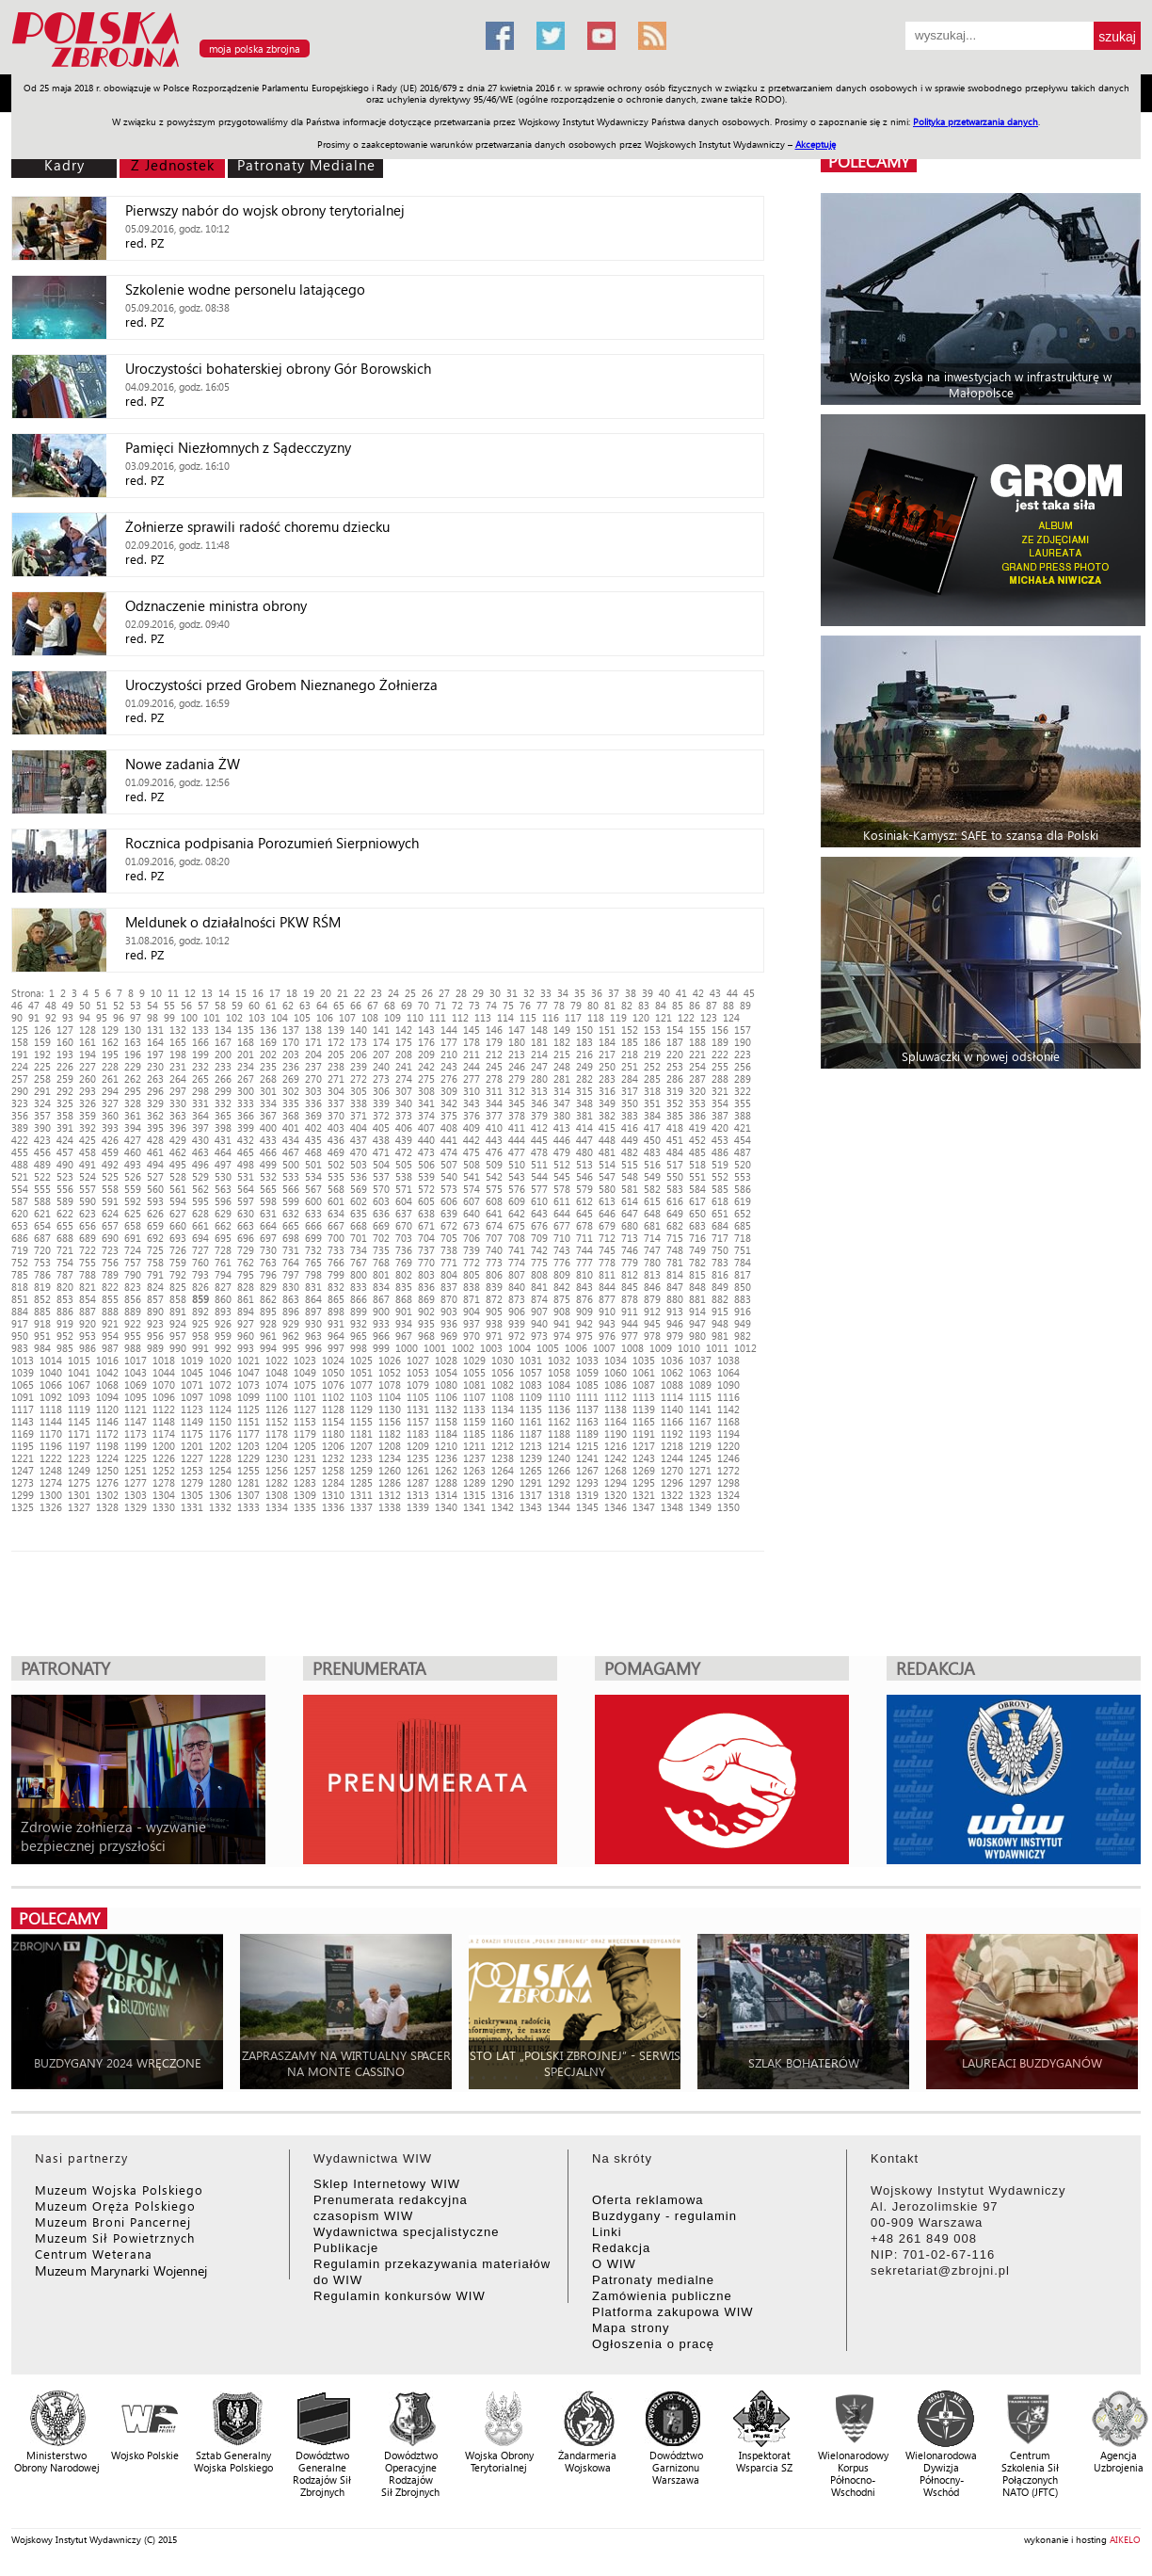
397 (200, 1127)
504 (381, 1164)
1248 (51, 1470)
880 (674, 1299)
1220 (728, 1446)
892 (200, 1311)
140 (358, 1029)
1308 (276, 1495)
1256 (276, 1470)
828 (245, 1286)
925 (200, 1323)
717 (720, 1238)
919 (64, 1323)
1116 (728, 1397)
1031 (531, 1360)
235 (268, 1066)
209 (426, 1054)
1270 (672, 1470)
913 (674, 1311)
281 (561, 1078)
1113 (643, 1397)
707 (494, 1238)
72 (457, 1005)
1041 (79, 1372)
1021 (248, 1360)
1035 (643, 1360)
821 (87, 1286)
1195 (22, 1446)
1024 (333, 1360)
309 (448, 1091)
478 (539, 1152)
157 (742, 1029)
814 (674, 1274)
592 (132, 1201)
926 (223, 1323)
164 (155, 1042)
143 (426, 1029)
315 (584, 1091)
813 (652, 1274)
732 (313, 1250)
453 (720, 1140)
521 (19, 1176)
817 (742, 1274)
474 (448, 1152)
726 (177, 1250)
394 (132, 1127)
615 (652, 1201)
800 (358, 1274)
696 (245, 1238)
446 (561, 1140)
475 (471, 1152)
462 (177, 1152)
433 (268, 1140)
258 (42, 1078)
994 (268, 1348)
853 (64, 1299)
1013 (22, 1360)
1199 (135, 1446)
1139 (643, 1409)
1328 (107, 1507)
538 (403, 1176)
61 (271, 1005)
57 (203, 1005)
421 (742, 1127)
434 (290, 1140)
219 (652, 1054)
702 (381, 1238)
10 (156, 993)
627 (177, 1213)
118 (595, 1017)
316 (607, 1091)
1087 (643, 1384)
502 (336, 1164)
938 (494, 1323)
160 (64, 1042)
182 (561, 1042)
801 (381, 1274)
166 (200, 1042)
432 (245, 1140)
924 (177, 1323)
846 (652, 1286)
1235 (418, 1458)
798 (313, 1274)
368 (290, 1115)
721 (64, 1250)
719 (19, 1250)
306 (381, 1091)
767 (358, 1262)
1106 (446, 1397)
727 (200, 1250)
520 (742, 1164)
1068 (107, 1384)
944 (629, 1323)
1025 (361, 1360)
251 (629, 1066)
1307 (248, 1495)
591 (110, 1201)
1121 (135, 1409)
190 (742, 1042)
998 (358, 1348)
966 (381, 1335)
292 (64, 1091)
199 (200, 1054)
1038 (728, 1360)
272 (358, 1078)
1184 (446, 1433)
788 (87, 1274)
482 (629, 1152)
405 (381, 1127)
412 (539, 1127)
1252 (163, 1470)
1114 (672, 1397)
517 (674, 1164)
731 (290, 1250)
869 (426, 1299)
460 (132, 1152)
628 (200, 1213)
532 (268, 1176)
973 (539, 1335)
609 (516, 1201)
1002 (463, 1348)
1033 (587, 1360)
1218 (672, 1446)
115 (528, 1017)
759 (177, 1262)
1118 (51, 1409)
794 (223, 1274)
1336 (333, 1507)
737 (426, 1250)
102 (234, 1017)
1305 (192, 1495)
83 (643, 1005)
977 (629, 1335)
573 (448, 1189)
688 (64, 1238)
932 (358, 1323)
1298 (728, 1482)
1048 (276, 1372)
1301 (79, 1495)
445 (539, 1140)
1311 (361, 1495)
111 (437, 1017)
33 (546, 993)
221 (697, 1054)
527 (155, 1176)
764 (290, 1262)
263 (155, 1078)
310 (471, 1091)
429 (177, 1140)
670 (403, 1225)
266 (223, 1078)
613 (607, 1201)
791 (155, 1274)
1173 (135, 1433)
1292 (559, 1482)
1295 (643, 1482)
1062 (672, 1372)
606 (448, 1201)
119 (618, 1017)
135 (245, 1029)
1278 (163, 1482)
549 (652, 1176)
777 (584, 1262)
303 (313, 1091)
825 (177, 1286)
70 (423, 1005)
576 (516, 1189)
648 (652, 1213)
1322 (672, 1495)
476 (494, 1152)
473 (426, 1152)
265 (200, 1078)
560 (155, 1189)
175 (403, 1042)
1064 (728, 1372)
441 (448, 1140)
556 (64, 1189)
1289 (474, 1482)
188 (697, 1042)
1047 (248, 1372)
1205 (305, 1446)
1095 (135, 1397)
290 (19, 1091)
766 (336, 1262)
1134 (502, 1409)
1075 (305, 1384)
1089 (700, 1384)
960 (245, 1335)
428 (155, 1140)
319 (674, 1091)
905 (494, 1311)
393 (110, 1127)
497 (223, 1164)
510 (516, 1164)
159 (42, 1042)
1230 (276, 1458)
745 (607, 1250)
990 (177, 1348)
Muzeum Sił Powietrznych (115, 2238)
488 (19, 1164)
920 (87, 1323)
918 (42, 1323)
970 (471, 1335)
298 (200, 1091)
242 (426, 1066)
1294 (615, 1482)
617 (697, 1201)
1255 (248, 1470)
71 (440, 1005)
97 (135, 1017)
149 (561, 1029)
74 (491, 1005)
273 (381, 1078)
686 (19, 1238)
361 (132, 1115)
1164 (615, 1421)
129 (110, 1029)
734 (358, 1250)
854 (87, 1299)
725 (155, 1250)
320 (697, 1091)
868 (403, 1299)
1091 (22, 1397)
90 (17, 1017)
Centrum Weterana (93, 2254)
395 (155, 1127)
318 (652, 1091)
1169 (22, 1433)
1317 (531, 1495)
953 (87, 1335)
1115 (700, 1397)
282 (584, 1078)
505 (403, 1164)
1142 (728, 1409)
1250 (107, 1470)
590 (87, 1201)
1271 (700, 1470)
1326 (51, 1507)
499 (268, 1164)
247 (539, 1066)
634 (336, 1213)
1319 (587, 1495)
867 (381, 1299)
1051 (361, 1372)
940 (539, 1323)
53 (135, 1005)
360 (110, 1115)
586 (742, 1189)
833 (358, 1286)
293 (87, 1091)
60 (254, 1005)
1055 (474, 1372)
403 (336, 1127)
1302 (107, 1495)
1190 (615, 1433)
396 (177, 1127)
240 (381, 1066)
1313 (418, 1495)
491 (87, 1164)
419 (697, 1127)
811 (607, 1274)
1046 (220, 1372)
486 (720, 1152)
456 (42, 1152)
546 (584, 1176)
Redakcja (621, 2248)
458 (87, 1152)
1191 (643, 1433)
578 (561, 1189)
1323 (700, 1495)
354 (720, 1103)
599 (290, 1201)
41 (681, 993)
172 (336, 1042)
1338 (389, 1507)
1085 (587, 1384)
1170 (51, 1433)
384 (652, 1115)
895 (268, 1311)
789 (110, 1274)
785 (19, 1274)
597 (245, 1201)
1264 (502, 1470)
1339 (418, 1507)
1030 (502, 1360)
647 (629, 1213)
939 (516, 1323)
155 (697, 1029)
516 (652, 1164)
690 (110, 1238)
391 (64, 1127)
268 (268, 1078)
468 (313, 1152)
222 (720, 1054)
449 (629, 1140)
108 (369, 1017)
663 (245, 1225)
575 (494, 1189)
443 (494, 1140)
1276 (107, 1482)
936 (448, 1323)
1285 (361, 1482)
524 (87, 1176)
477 (516, 1152)
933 (381, 1323)
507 (448, 1164)
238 (336, 1066)
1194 (728, 1433)
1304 (163, 1495)
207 (381, 1054)
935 (426, 1323)
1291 (531, 1482)
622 (64, 1213)
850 (742, 1286)
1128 (333, 1409)
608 (494, 1201)
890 (155, 1311)
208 (403, 1054)
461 (155, 1152)
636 (381, 1213)
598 (268, 1201)
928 (268, 1323)
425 (87, 1140)
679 (607, 1225)
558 (110, 1189)
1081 (474, 1384)
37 (613, 993)
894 (245, 1311)
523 (64, 1176)
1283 (305, 1482)
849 (720, 1286)
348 (584, 1103)
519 (720, 1164)
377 (494, 1115)
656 (87, 1225)
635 (358, 1213)
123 (708, 1017)
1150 (220, 1421)
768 (381, 1262)
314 (561, 1091)
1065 (22, 1384)
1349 (700, 1507)
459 (110, 1152)
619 (742, 1201)
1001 (435, 1348)
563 (223, 1189)
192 (42, 1054)
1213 (531, 1446)
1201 (192, 1446)
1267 (587, 1470)
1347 (643, 1507)
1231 (305, 1458)
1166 (672, 1421)
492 (110, 1164)
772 (471, 1262)
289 (742, 1078)
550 (674, 1176)
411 (516, 1127)
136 (268, 1029)
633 (313, 1213)
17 (274, 993)
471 (381, 1152)
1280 (220, 1482)
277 (471, 1078)
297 (177, 1091)
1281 (248, 1482)
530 (223, 1176)
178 (471, 1042)
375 (448, 1115)
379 (539, 1115)
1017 (135, 1360)
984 (42, 1348)
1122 (163, 1409)
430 (200, 1140)
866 (358, 1299)
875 (561, 1299)
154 (674, 1029)
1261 (418, 1470)
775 (539, 1262)
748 (674, 1250)
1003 (491, 1348)
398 (223, 1127)
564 (245, 1189)
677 (561, 1225)
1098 (220, 1397)
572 (426, 1189)
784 (742, 1262)
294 (110, 1091)
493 (132, 1164)
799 (336, 1274)
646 (607, 1213)
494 (155, 1164)
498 (245, 1164)
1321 (643, 1495)
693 (177, 1238)
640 (471, 1213)
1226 (163, 1458)
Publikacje (345, 2248)
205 (336, 1054)
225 (42, 1066)
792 (177, 1274)
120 (640, 1017)
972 (516, 1335)
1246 (728, 1458)
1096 (163, 1397)
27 (444, 993)
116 (550, 1017)
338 (358, 1103)
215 (561, 1054)
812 (629, 1274)
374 (426, 1115)
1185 (474, 1433)
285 (652, 1078)
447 (584, 1140)
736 (403, 1250)
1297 (700, 1482)
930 (313, 1323)
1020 (220, 1360)
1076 (333, 1384)
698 (290, 1238)
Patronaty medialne (653, 2280)
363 (177, 1115)
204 (313, 1054)
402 (313, 1127)
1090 (728, 1384)
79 (576, 1005)
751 (742, 1250)
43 (715, 993)
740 (494, 1250)
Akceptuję (815, 144)
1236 (446, 1458)
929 (290, 1323)
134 (223, 1029)
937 (471, 1323)
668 (358, 1225)
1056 (502, 1372)
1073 (248, 1384)
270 (313, 1078)
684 (720, 1225)
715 (674, 1238)
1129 (361, 1409)
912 (652, 1311)
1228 (220, 1458)
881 (697, 1299)
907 (539, 1311)
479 (561, 1152)
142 (403, 1029)
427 (132, 1140)
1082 (502, 1384)
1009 (660, 1348)
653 (19, 1225)
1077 (361, 1384)
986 (87, 1348)
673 (471, 1225)
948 (720, 1323)
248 (561, 1066)
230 (155, 1066)
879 (652, 1299)
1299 (22, 1495)
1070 (163, 1384)
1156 (389, 1421)
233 (223, 1066)
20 (325, 993)
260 (87, 1078)
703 (403, 1238)
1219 (700, 1446)
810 (584, 1274)
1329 (135, 1507)
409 (471, 1127)
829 (268, 1286)
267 (245, 1078)
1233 (361, 1458)
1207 (361, 1446)
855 (110, 1299)
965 (358, 1335)
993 (245, 1348)
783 (720, 1262)
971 (494, 1335)
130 (132, 1029)
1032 (559, 1360)
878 (629, 1299)
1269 (643, 1470)
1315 (474, 1495)
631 (268, 1213)
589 (64, 1201)
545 (561, 1176)
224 (19, 1066)
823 (132, 1286)
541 (471, 1176)
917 (19, 1323)
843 (584, 1286)
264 (177, 1078)
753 (42, 1262)
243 (448, 1066)
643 (539, 1213)
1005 (547, 1348)
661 (200, 1225)
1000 (406, 1348)
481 (607, 1152)
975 (584, 1335)
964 (336, 1335)
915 (720, 1311)
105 (302, 1017)
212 (494, 1054)
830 (290, 1286)
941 (561, 1323)
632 (290, 1213)
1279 (192, 1482)
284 (629, 1078)
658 (132, 1225)
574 (471, 1189)
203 (290, 1054)
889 (132, 1311)
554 (19, 1189)
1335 (305, 1507)
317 (629, 1091)
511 (539, 1164)
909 (584, 1311)
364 (200, 1115)
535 (336, 1176)
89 (745, 1005)
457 (64, 1152)
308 (426, 1091)
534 (313, 1176)
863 (290, 1299)
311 (494, 1091)
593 (155, 1201)
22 (359, 993)
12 (190, 993)
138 (313, 1029)
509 (494, 1164)
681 (652, 1225)
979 (674, 1335)
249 (584, 1066)
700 (336, 1238)
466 (268, 1152)
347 (561, 1103)
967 (403, 1335)
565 (268, 1189)
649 (674, 1213)
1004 (519, 1348)
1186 (502, 1433)
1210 (446, 1446)
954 (110, 1335)
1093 (79, 1397)
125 (19, 1029)
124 (731, 1017)
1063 (700, 1372)
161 (87, 1042)
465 (245, 1152)
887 (87, 1311)
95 (101, 1017)
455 (19, 1152)
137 (290, 1029)
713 (629, 1238)
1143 (22, 1421)
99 (169, 1017)
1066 (51, 1384)
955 (132, 1335)
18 (291, 993)
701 (358, 1238)
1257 (305, 1470)
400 (268, 1127)
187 (674, 1042)
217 (607, 1054)
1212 (502, 1446)
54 (152, 1005)
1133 (474, 1409)
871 (471, 1299)
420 (720, 1127)
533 (290, 1176)
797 (290, 1274)
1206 (333, 1446)
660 (177, 1225)
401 (290, 1127)
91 (34, 1017)
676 (539, 1225)
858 (177, 1299)
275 (426, 1078)
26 (427, 993)
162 (110, 1042)
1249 (79, 1470)
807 (516, 1274)
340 (403, 1103)
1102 (333, 1397)
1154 (333, 1421)
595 (200, 1201)
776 (561, 1262)
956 (155, 1335)
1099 (248, 1397)
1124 (220, 1409)
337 (336, 1103)
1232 (333, 1458)
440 (426, 1140)
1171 (79, 1433)
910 (607, 1311)
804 (448, 1274)
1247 (22, 1470)
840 (516, 1286)
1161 (531, 1421)
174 (381, 1042)
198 (177, 1054)
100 (189, 1017)
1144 (51, 1421)
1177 (248, 1433)
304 (336, 1091)
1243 (643, 1458)
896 (290, 1311)
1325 (22, 1507)
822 (110, 1286)
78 (559, 1005)
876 (584, 1299)
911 (629, 1311)
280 (539, 1078)
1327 (79, 1507)
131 (155, 1029)
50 (84, 1005)
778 (607, 1262)
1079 (418, 1384)
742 (539, 1250)
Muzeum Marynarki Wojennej (121, 2270)
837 (448, 1286)
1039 (22, 1372)
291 (42, 1091)
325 (64, 1103)
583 (674, 1189)
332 (223, 1103)
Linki (607, 2232)
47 (34, 1005)
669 (381, 1225)
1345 (587, 1507)
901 (403, 1311)
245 (494, 1066)
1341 (474, 1507)
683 (697, 1225)
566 (290, 1189)
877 (607, 1299)
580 (607, 1189)
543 (516, 1176)
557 (87, 1189)
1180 (333, 1433)
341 (426, 1103)
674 (494, 1225)
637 (403, 1213)
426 (110, 1140)
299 (223, 1091)
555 (42, 1189)
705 (448, 1238)
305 (358, 1091)
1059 (587, 1372)
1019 (192, 1360)
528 (177, 1176)
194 (87, 1054)
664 (268, 1225)
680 (629, 1225)
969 (448, 1335)
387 (720, 1115)
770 (426, 1262)
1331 (192, 1507)
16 (258, 993)
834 (381, 1286)
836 (426, 1286)
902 (426, 1311)
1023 (305, 1360)
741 (516, 1250)
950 (19, 1335)
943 (607, 1323)
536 (358, 1176)
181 (539, 1042)
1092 (51, 1397)
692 (155, 1238)
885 (42, 1311)
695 (223, 1238)
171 (313, 1042)
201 (245, 1054)
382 (607, 1115)
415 (607, 1127)
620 (19, 1213)
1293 (587, 1482)
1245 (700, 1458)
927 (245, 1323)
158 (19, 1042)
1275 (79, 1482)
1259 (361, 1470)
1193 (700, 1433)
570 (381, 1189)
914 (697, 1311)
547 (607, 1176)
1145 (79, 1421)
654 (42, 1225)
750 (720, 1250)
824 (155, 1286)
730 (268, 1250)
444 (516, 1140)
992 (223, 1348)
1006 (576, 1348)
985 (64, 1348)
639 (448, 1213)
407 (426, 1127)
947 (697, 1323)
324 (42, 1103)
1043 (135, 1372)
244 (471, 1066)
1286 (389, 1482)
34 (562, 993)
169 (268, 1042)
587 (19, 1201)
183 (584, 1042)
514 (607, 1164)
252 (652, 1066)
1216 (615, 1446)
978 (652, 1335)
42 (698, 993)
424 (64, 1140)
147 (516, 1029)
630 (245, 1213)
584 (697, 1189)
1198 (107, 1446)
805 (471, 1274)
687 (42, 1238)
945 (652, 1323)
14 (224, 993)
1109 (531, 1397)
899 (358, 1311)
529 (200, 1176)
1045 (192, 1372)
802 (403, 1274)
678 (584, 1225)
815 (697, 1274)
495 (177, 1164)
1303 (135, 1495)
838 (471, 1286)
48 (50, 1005)
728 (223, 1250)
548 (629, 1176)
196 (132, 1054)
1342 (502, 1507)
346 (539, 1103)
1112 (615, 1397)
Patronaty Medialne (306, 164)
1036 (672, 1360)
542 (494, 1176)
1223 (79, 1458)
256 (742, 1066)
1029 (474, 1360)
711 (584, 1238)
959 (223, 1335)
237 (313, 1066)
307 (403, 1091)
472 (403, 1152)
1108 (502, 1397)
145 (471, 1029)
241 (403, 1066)
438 (381, 1140)
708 (516, 1238)
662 (223, 1225)
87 (711, 1005)
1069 (135, 1384)
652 (742, 1213)
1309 (305, 1495)
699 (313, 1238)
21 (342, 993)
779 (629, 1262)
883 (742, 1299)
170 (290, 1042)
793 (200, 1274)
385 (674, 1115)
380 (561, 1115)
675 (516, 1225)
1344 (559, 1507)
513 (584, 1164)
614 (629, 1201)
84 (660, 1005)
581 (629, 1189)
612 (584, 1201)
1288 (446, 1482)
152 (629, 1029)
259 (64, 1078)
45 (749, 993)
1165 (643, 1421)
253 (674, 1066)
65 (338, 1005)
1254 (220, 1470)
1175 (192, 1433)
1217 (643, 1446)
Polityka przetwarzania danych (975, 121)
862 (268, 1299)
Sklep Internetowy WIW (386, 2184)
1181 (361, 1433)
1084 (559, 1384)
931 (336, 1323)
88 (728, 1005)
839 (494, 1286)
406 (403, 1127)
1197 (79, 1446)
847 (674, 1286)
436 (336, 1140)
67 (372, 1005)
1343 (531, 1507)
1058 (559, 1372)
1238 (502, 1458)
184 (607, 1042)
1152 (276, 1421)
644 (561, 1213)
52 (118, 1005)
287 (697, 1078)
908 (561, 1311)
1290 (502, 1482)
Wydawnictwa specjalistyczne (406, 2232)
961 (268, 1335)
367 (268, 1115)
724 (132, 1250)
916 (742, 1311)
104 (279, 1017)
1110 (559, 1397)
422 (19, 1140)
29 (478, 993)
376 (471, 1115)
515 (629, 1164)
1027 (418, 1360)
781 (674, 1262)
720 (42, 1250)
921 (110, 1323)
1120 (107, 1409)
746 (629, 1250)
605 (426, 1201)
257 (19, 1078)
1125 (248, 1409)
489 (42, 1164)
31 (512, 993)
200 (223, 1054)
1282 (276, 1482)
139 (336, 1029)
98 (152, 1017)
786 (42, 1274)
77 (542, 1005)
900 (381, 1311)
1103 (361, 1397)
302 (290, 1091)
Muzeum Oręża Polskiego (115, 2206)
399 (245, 1127)
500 (290, 1164)
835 (403, 1286)
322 (742, 1091)
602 (358, 1201)
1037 (700, 1360)
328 (132, 1103)
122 (686, 1017)
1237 (474, 1458)
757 (132, 1262)
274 (403, 1078)
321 (720, 1091)
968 (426, 1335)
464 (223, 1152)
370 (336, 1115)
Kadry (64, 164)
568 (336, 1189)
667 (336, 1225)
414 (584, 1127)
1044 (163, 1372)
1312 (389, 1495)
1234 (389, 1458)
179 (494, 1042)
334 (268, 1103)
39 (647, 993)
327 (110, 1103)
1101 (305, 1397)
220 (674, 1054)
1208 (389, 1446)
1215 (587, 1446)
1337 (361, 1507)
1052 (389, 1372)
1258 (333, 1470)
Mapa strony (631, 2328)
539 (426, 1176)
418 (674, 1127)
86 (694, 1005)
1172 (107, 1433)
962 (290, 1335)
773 (494, 1262)
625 (132, 1213)
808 (539, 1274)
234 (245, 1066)
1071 (192, 1384)
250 (607, 1066)
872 (494, 1299)
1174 (163, 1433)
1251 (135, 1470)
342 (448, 1103)
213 (516, 1054)
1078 (389, 1384)
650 (697, 1213)
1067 (79, 1384)
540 (448, 1176)
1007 (604, 1348)
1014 (51, 1360)
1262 (446, 1470)
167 (223, 1042)
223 (742, 1054)
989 (155, 1348)
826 (200, 1286)
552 (720, 1176)
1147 (135, 1421)
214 (539, 1054)
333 (245, 1103)
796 (268, 1274)
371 (358, 1115)
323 (19, 1103)
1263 (474, 1470)
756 (110, 1262)
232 (200, 1066)
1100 (276, 1397)
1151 (248, 1421)
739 (471, 1250)
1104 (389, 1397)
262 (132, 1078)
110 (415, 1017)
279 (516, 1078)
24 (393, 993)
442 (471, 1140)
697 (268, 1238)
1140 (672, 1409)
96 (118, 1017)
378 (516, 1115)
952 (64, 1335)
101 (211, 1017)
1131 (418, 1409)
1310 (333, 1495)
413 (561, 1127)
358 (64, 1115)
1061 (643, 1372)
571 (403, 1189)
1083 (531, 1384)
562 (200, 1189)
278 (494, 1078)
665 (290, 1225)
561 (177, 1189)
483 (652, 1152)
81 (610, 1005)
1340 (446, 1507)
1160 (502, 1421)
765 (313, 1262)
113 (482, 1017)
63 (305, 1005)
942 (584, 1323)
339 (381, 1103)
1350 (728, 1507)
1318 (559, 1495)
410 (494, 1127)
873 (516, 1299)
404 (358, 1127)
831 (313, 1286)
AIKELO (1125, 2539)
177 (448, 1042)
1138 (615, 1409)
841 (539, 1286)
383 (629, 1115)
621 (42, 1213)
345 (516, 1103)
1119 (79, 1409)
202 (268, 1054)
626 (155, 1213)
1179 (305, 1433)
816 (720, 1274)
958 (200, 1335)
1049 (305, 1372)
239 (358, 1066)
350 (629, 1103)
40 (664, 993)
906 (516, 1311)
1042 (107, 1372)
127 (64, 1029)
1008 (632, 1348)
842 (561, 1286)
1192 (672, 1433)
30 (495, 993)
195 (110, 1054)
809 (561, 1274)
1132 (446, 1409)
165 (177, 1042)
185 (629, 1042)
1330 (163, 1507)
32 (529, 993)
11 (173, 993)
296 (155, 1091)
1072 (220, 1384)
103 (256, 1017)
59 (237, 1005)
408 (448, 1127)
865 (336, 1299)
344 (494, 1103)
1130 (389, 1409)
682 (674, 1225)
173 (358, 1042)
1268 (615, 1470)
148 (539, 1029)
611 (561, 1201)
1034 (615, 1360)
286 (674, 1078)
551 (697, 1176)
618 (720, 1201)
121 (663, 1017)
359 (87, 1115)
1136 (559, 1409)
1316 (502, 1495)
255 (720, 1066)
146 (494, 1029)
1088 (672, 1384)
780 (652, 1262)
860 (223, 1299)
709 (539, 1238)
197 (155, 1054)
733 (336, 1250)
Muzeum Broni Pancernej (113, 2222)
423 (42, 1140)
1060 (615, 1372)
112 (460, 1017)
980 (697, 1335)
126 (42, 1029)
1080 (446, 1384)
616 (674, 1201)
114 (505, 1017)
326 (87, 1103)
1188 (559, 1433)
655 (64, 1225)
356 (19, 1115)
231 (177, 1066)
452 (697, 1140)
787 (64, 1274)
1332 (220, 1507)
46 (17, 1005)
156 (720, 1029)
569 (358, 1189)
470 (358, 1152)
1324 (728, 1495)
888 (110, 1311)
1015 (79, 1360)
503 (358, 1164)
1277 (135, 1482)
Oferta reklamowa (648, 2200)
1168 (728, 1421)
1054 (446, 1372)
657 (110, 1225)
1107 (474, 1397)
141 (381, 1029)
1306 (220, 1495)
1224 (107, 1458)
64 (322, 1005)
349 (607, 1103)
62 (288, 1005)
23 (376, 993)
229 (132, 1066)
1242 (615, 1458)
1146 (107, 1421)
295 (132, 1091)
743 (561, 1250)
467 (290, 1152)
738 (448, 1250)
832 (336, 1286)
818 (19, 1286)
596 (223, 1201)
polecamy (868, 161)
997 (336, 1348)
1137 (587, 1409)
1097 (192, 1397)
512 (561, 1164)
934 (403, 1323)
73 (474, 1005)
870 (448, 1299)
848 (697, 1286)
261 (110, 1078)
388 (742, 1115)
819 (42, 1286)
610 (539, 1201)
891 (177, 1311)
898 (336, 1311)
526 (132, 1176)
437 (358, 1140)
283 (607, 1078)
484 (674, 1152)
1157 (418, 1421)
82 (626, 1005)
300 (245, 1091)
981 (720, 1335)
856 (132, 1299)
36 (596, 993)
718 (742, 1238)
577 (539, 1189)
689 (87, 1238)
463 (200, 1152)
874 (539, 1299)
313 (539, 1091)
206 (358, 1054)
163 (132, 1042)
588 (42, 1201)
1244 (672, 1458)
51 (101, 1005)
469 (336, 1152)
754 (64, 1262)
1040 (51, 1372)
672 (448, 1225)
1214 (559, 1446)
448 (607, 1140)
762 (245, 1262)
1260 (389, 1470)
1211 (474, 1446)
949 (742, 1323)
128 (87, 1029)
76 (525, 1005)
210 (448, 1054)
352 (674, 1103)
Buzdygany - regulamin (664, 2216)
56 (186, 1005)
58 (220, 1005)
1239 (531, 1458)
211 (471, 1054)
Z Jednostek (173, 164)
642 (516, 1213)
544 (539, 1176)
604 (403, 1201)
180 (516, 1042)
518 (697, 1164)
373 (403, 1115)
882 (720, 1299)
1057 (531, 1372)
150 (584, 1029)
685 (742, 1225)
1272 (728, 1470)
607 (471, 1201)
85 (677, 1005)
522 (42, 1176)
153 (652, 1029)
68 (389, 1005)
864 (313, 1299)
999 (381, 1348)
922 (132, 1323)
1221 (22, 1458)
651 (720, 1213)
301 (268, 1091)
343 (471, 1103)
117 (573, 1017)
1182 (389, 1433)
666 (313, 1225)
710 (561, 1238)
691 (132, 1238)
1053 (418, 1372)
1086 (615, 1384)
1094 (107, 1397)
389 (19, 1127)
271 (336, 1078)
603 (381, 1201)
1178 (276, 1433)
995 (290, 1348)
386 (697, 1115)
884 (19, 1311)
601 (336, 1201)
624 (110, 1213)
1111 (587, 1397)
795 (245, 1274)
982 (742, 1335)
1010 (689, 1348)
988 (132, 1348)
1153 (305, 1421)
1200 (163, 1446)
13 (207, 993)
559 (132, 1189)
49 (67, 1005)
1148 (163, 1421)
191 (19, 1054)
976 (607, 1335)
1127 (305, 1409)
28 (461, 993)
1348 (672, 1507)
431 (223, 1140)
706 (471, 1238)
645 (584, 1213)
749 (697, 1250)
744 (584, 1250)
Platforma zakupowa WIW (673, 2312)
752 (19, 1262)
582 (652, 1189)
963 (313, 1335)
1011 (717, 1348)
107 (347, 1017)
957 (177, 1335)
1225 (135, 1458)
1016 (107, 1360)
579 (584, 1189)
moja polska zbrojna (254, 48)
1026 (389, 1360)
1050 (333, 1372)
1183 (418, 1433)
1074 (276, 1384)
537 (381, 1176)
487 (742, 1152)
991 (200, 1348)
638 (426, 1213)
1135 (531, 1409)
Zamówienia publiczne (662, 2296)
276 (448, 1078)
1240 (559, 1458)
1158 (446, 1421)
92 (50, 1017)
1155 (361, 1421)
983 (19, 1348)
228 (110, 1066)
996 (313, 1348)
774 (516, 1262)
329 (155, 1103)
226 (64, 1066)
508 (471, 1164)
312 (516, 1091)
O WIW (614, 2264)
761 (223, 1262)
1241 (587, 1458)
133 (200, 1029)
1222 (51, 1458)
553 (742, 1176)
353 (697, 1103)
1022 (276, 1360)
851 (19, 1299)
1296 (672, 1482)
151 (607, 1029)
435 (313, 1140)
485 (697, 1152)
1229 (248, 1458)
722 (87, 1250)
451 (674, 1140)
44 (732, 993)
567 (313, 1189)
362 (155, 1115)
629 (223, 1213)
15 (241, 993)
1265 (531, 1470)
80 (593, 1005)
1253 (192, 1470)
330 (177, 1103)
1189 (587, 1433)
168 (245, 1042)
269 (290, 1078)
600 (313, 1201)
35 (579, 993)
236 (290, 1066)
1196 (51, 1446)
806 (494, 1274)
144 (448, 1029)
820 (64, 1286)
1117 (22, 1409)
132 (177, 1029)
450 (652, 1140)
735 (381, 1250)
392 (87, 1127)
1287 (418, 1482)
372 (381, 1115)
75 (508, 1005)
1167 (700, 1421)
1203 (248, 1446)
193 (64, 1054)
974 (561, 1335)
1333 (248, 1507)
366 (245, 1115)
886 (64, 1311)
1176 (220, 1433)
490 (64, 1164)
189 (720, 1042)
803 (426, 1274)
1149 (192, 1421)
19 (308, 993)
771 (448, 1262)
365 (223, 1115)
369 (313, 1115)
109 (392, 1017)
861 (245, 1299)
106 (324, 1017)
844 (607, 1286)
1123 (192, 1409)
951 (42, 1335)
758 (155, 1262)
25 (410, 993)
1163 (587, 1421)
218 (629, 1054)
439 (403, 1140)
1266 (559, 1470)
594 (177, 1201)
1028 (446, 1360)
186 (652, 1042)
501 (313, 1164)
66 (355, 1005)
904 (471, 1311)
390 (42, 1127)
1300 (51, 1495)
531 (245, 1176)
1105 (418, 1397)
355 (742, 1103)
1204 (276, 1446)
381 (584, 1115)
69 (406, 1005)
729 (245, 1250)
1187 (531, 1433)
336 (313, 1103)
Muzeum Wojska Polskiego (119, 2190)
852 (42, 1299)
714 (652, 1238)
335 (290, 1103)
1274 (51, 1482)
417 (652, 1127)
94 (84, 1017)
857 (155, 1299)
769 (403, 1262)
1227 (192, 1458)
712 (607, 1238)
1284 (333, 1482)
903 (448, 1311)
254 (697, 1066)
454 (742, 1140)
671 (426, 1225)
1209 (418, 1446)
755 (87, 1262)
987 (110, 1348)
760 (200, 1262)
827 (223, 1286)
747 (652, 1250)
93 (67, 1017)
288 (720, 1078)
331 (200, 1103)
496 (200, 1164)
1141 (700, 1409)
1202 (220, 1446)
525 (110, 1176)
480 (584, 1152)
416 (629, 1127)
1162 (559, 1421)
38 (630, 993)
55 (169, 1005)
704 (426, 1238)
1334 (276, 1507)
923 (155, 1323)
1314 (446, 1495)
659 (155, 1225)
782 (697, 1262)
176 (426, 1042)
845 (629, 1286)
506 (426, 1164)
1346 (615, 1507)
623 (87, 1213)
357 (42, 1115)
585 (720, 1189)
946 (674, 1323)
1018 (163, 1360)
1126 (276, 1409)
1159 (474, 1421)
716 (697, 1238)
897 (313, 1311)
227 (87, 1066)
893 (223, 1311)
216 (584, 1054)
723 (110, 1250)
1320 (615, 1495)
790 (132, 1274)
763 (268, 1262)
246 (516, 1066)
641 (494, 1213)
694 (200, 1238)
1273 (22, 1482)
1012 (745, 1348)
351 (652, 1103)
